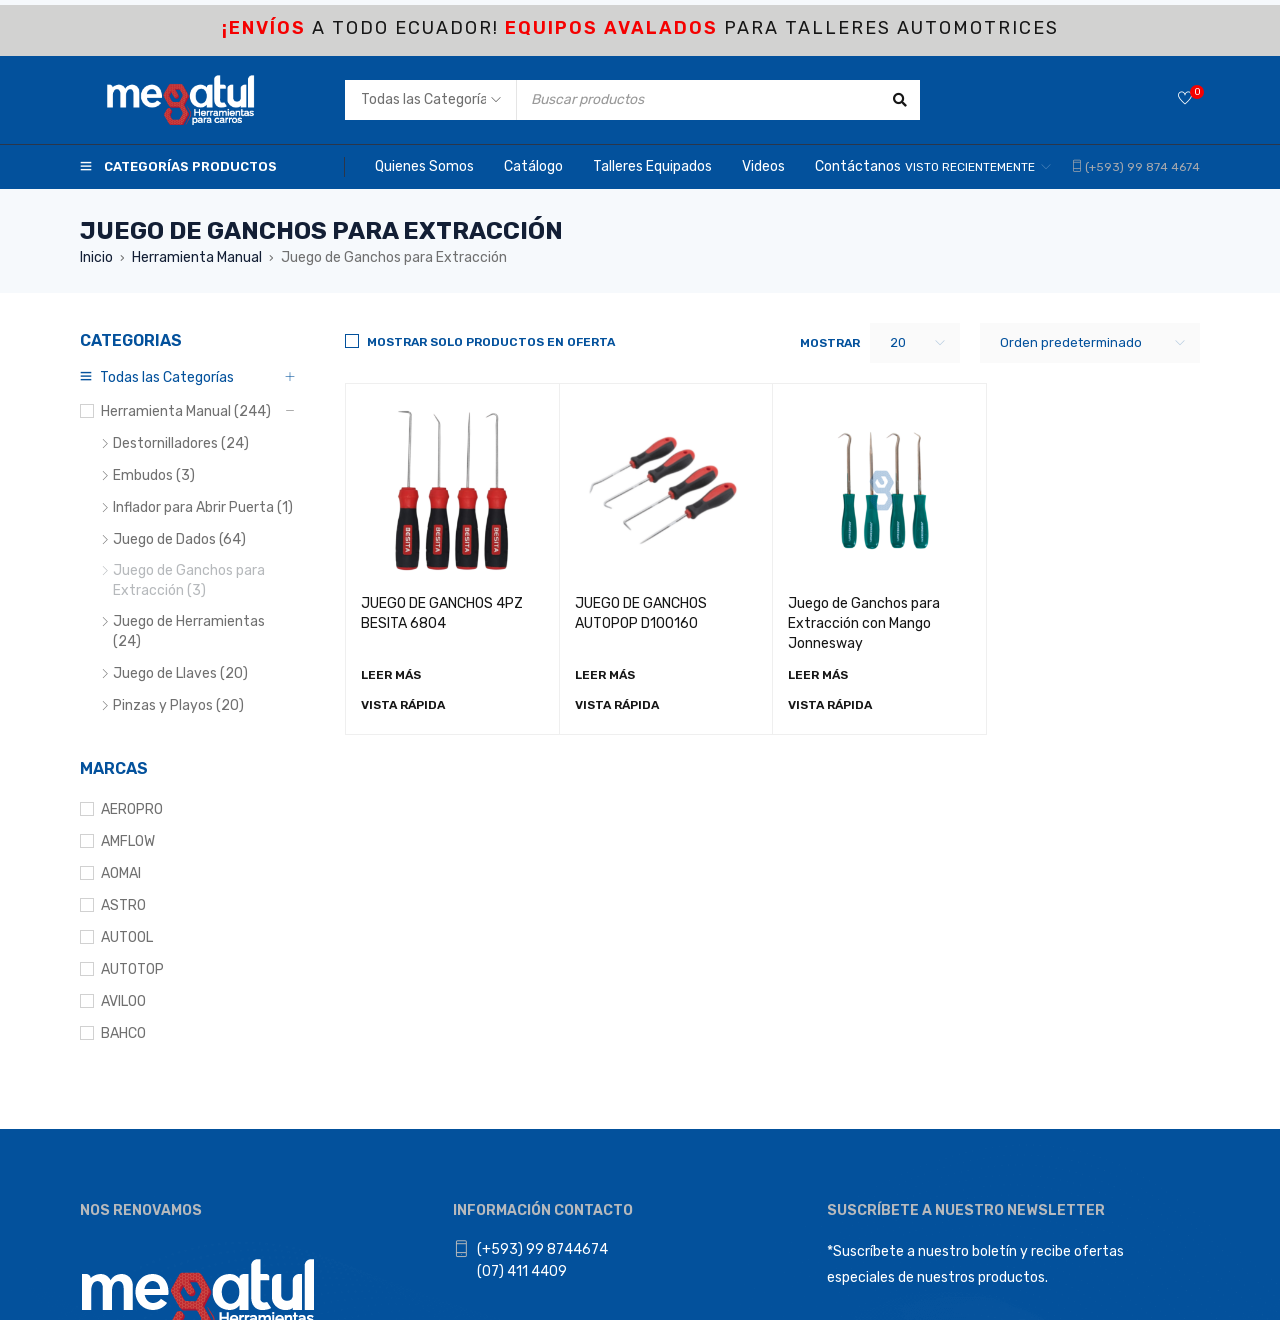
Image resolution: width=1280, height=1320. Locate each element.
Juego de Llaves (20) (180, 673)
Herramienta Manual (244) (186, 411)
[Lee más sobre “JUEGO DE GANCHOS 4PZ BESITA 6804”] (391, 675)
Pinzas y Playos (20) (178, 705)
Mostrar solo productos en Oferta (491, 342)
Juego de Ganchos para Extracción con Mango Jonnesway (864, 623)
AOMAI (121, 873)
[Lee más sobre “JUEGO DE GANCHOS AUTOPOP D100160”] (605, 675)
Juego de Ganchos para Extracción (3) (189, 580)
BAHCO (123, 1033)
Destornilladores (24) (181, 443)
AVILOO (123, 1001)
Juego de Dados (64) (179, 539)
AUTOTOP (132, 969)
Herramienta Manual (197, 257)
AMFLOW (128, 841)
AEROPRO (132, 809)
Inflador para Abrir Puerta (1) (203, 507)
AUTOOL (127, 937)
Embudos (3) (154, 475)
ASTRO (123, 905)
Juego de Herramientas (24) (189, 631)
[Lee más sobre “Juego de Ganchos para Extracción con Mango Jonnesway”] (818, 675)
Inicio (96, 257)
